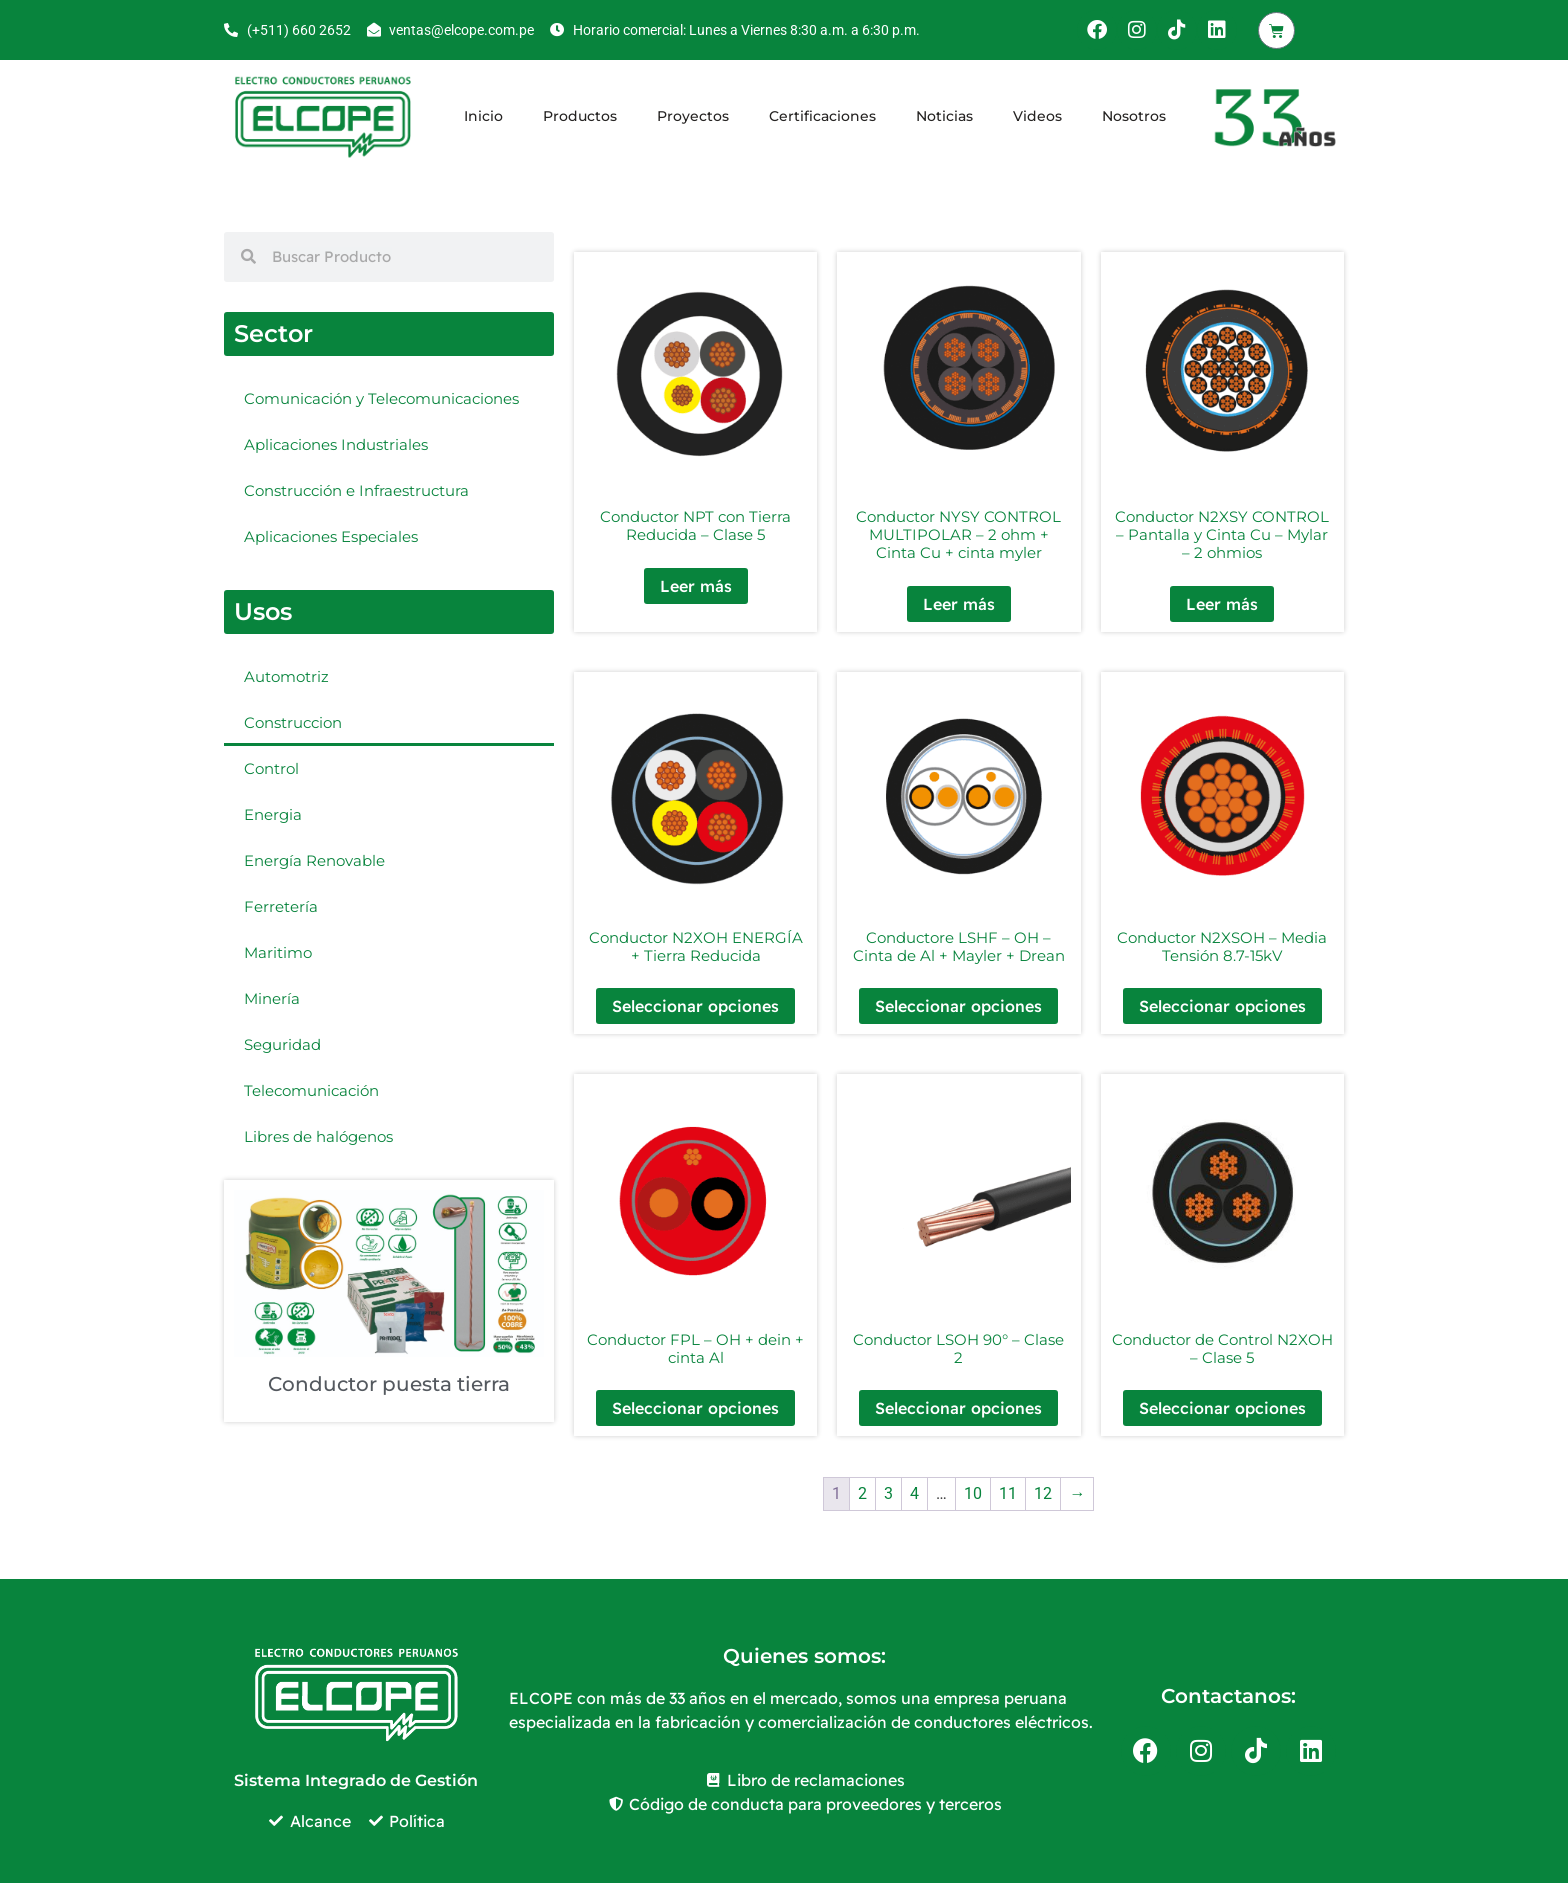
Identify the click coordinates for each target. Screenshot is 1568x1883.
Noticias (944, 116)
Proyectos (693, 116)
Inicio (483, 116)
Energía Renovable (314, 860)
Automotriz (286, 676)
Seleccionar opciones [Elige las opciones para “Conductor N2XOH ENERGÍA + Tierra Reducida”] (695, 1006)
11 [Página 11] (1008, 1493)
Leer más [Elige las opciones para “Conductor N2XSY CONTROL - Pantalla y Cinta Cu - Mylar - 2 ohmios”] (1222, 604)
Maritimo (278, 952)
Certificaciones (822, 116)
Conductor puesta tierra (389, 1384)
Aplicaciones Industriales (336, 444)
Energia (273, 814)
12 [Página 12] (1043, 1493)
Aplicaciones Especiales (331, 536)
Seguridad (282, 1044)
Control (271, 768)
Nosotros (1134, 116)
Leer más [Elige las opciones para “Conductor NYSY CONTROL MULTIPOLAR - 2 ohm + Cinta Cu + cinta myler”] (959, 604)
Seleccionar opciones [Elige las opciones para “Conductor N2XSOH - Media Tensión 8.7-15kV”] (1222, 1006)
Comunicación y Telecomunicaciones (381, 398)
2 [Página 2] (862, 1493)
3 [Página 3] (888, 1493)
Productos (580, 116)
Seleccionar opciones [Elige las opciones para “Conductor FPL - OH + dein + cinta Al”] (695, 1408)
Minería (272, 998)
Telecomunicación (311, 1090)
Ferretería (281, 906)
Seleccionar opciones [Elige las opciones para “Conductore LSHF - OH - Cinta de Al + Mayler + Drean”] (958, 1006)
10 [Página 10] (973, 1493)
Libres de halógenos (318, 1136)
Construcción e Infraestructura (356, 490)
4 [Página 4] (914, 1493)
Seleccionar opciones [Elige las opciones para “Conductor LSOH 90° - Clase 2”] (958, 1408)
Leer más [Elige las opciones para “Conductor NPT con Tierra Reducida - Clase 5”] (696, 586)
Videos (1037, 116)
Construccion (293, 722)
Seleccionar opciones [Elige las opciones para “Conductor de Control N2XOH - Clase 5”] (1222, 1408)
